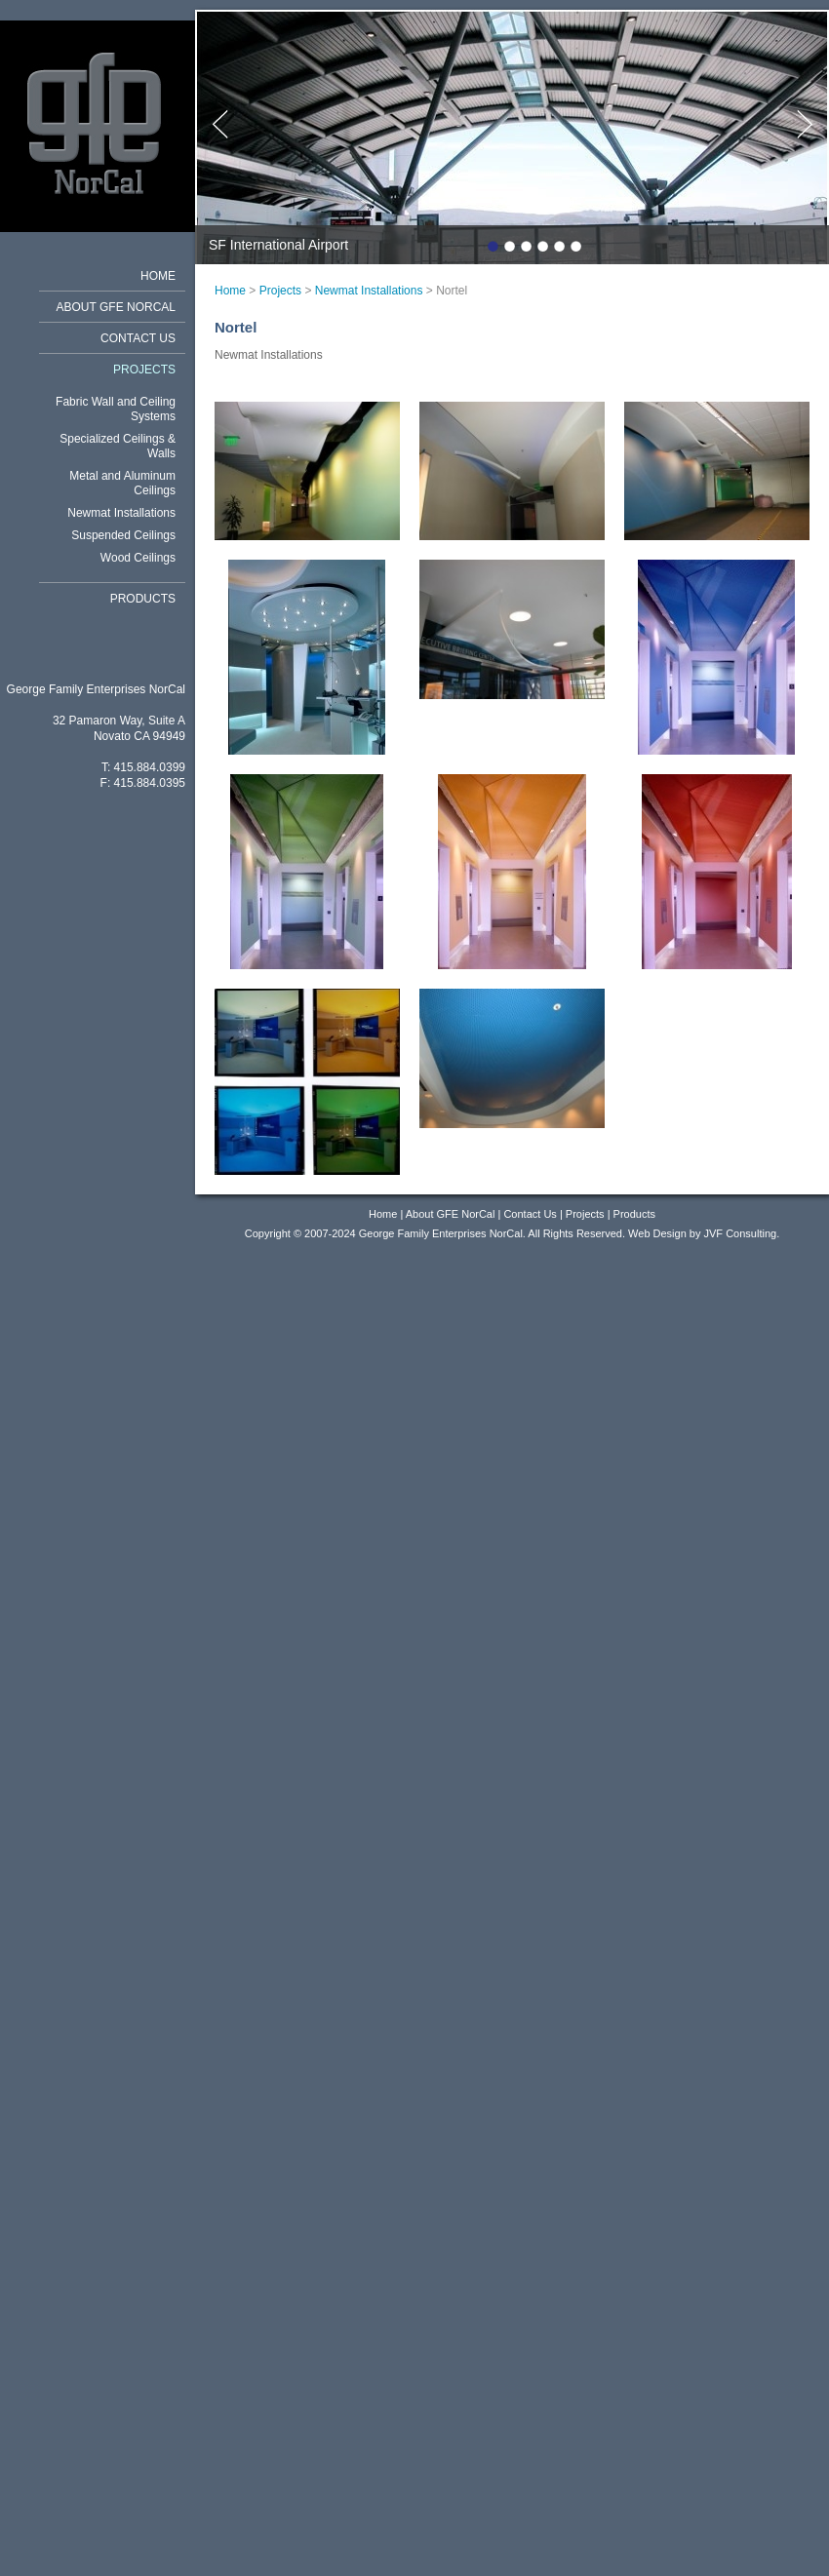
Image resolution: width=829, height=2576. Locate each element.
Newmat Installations (121, 513)
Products (143, 598)
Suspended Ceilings (123, 535)
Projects (144, 369)
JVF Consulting (740, 1233)
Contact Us (138, 338)
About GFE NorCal (116, 307)
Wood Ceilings (138, 558)
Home (158, 276)
